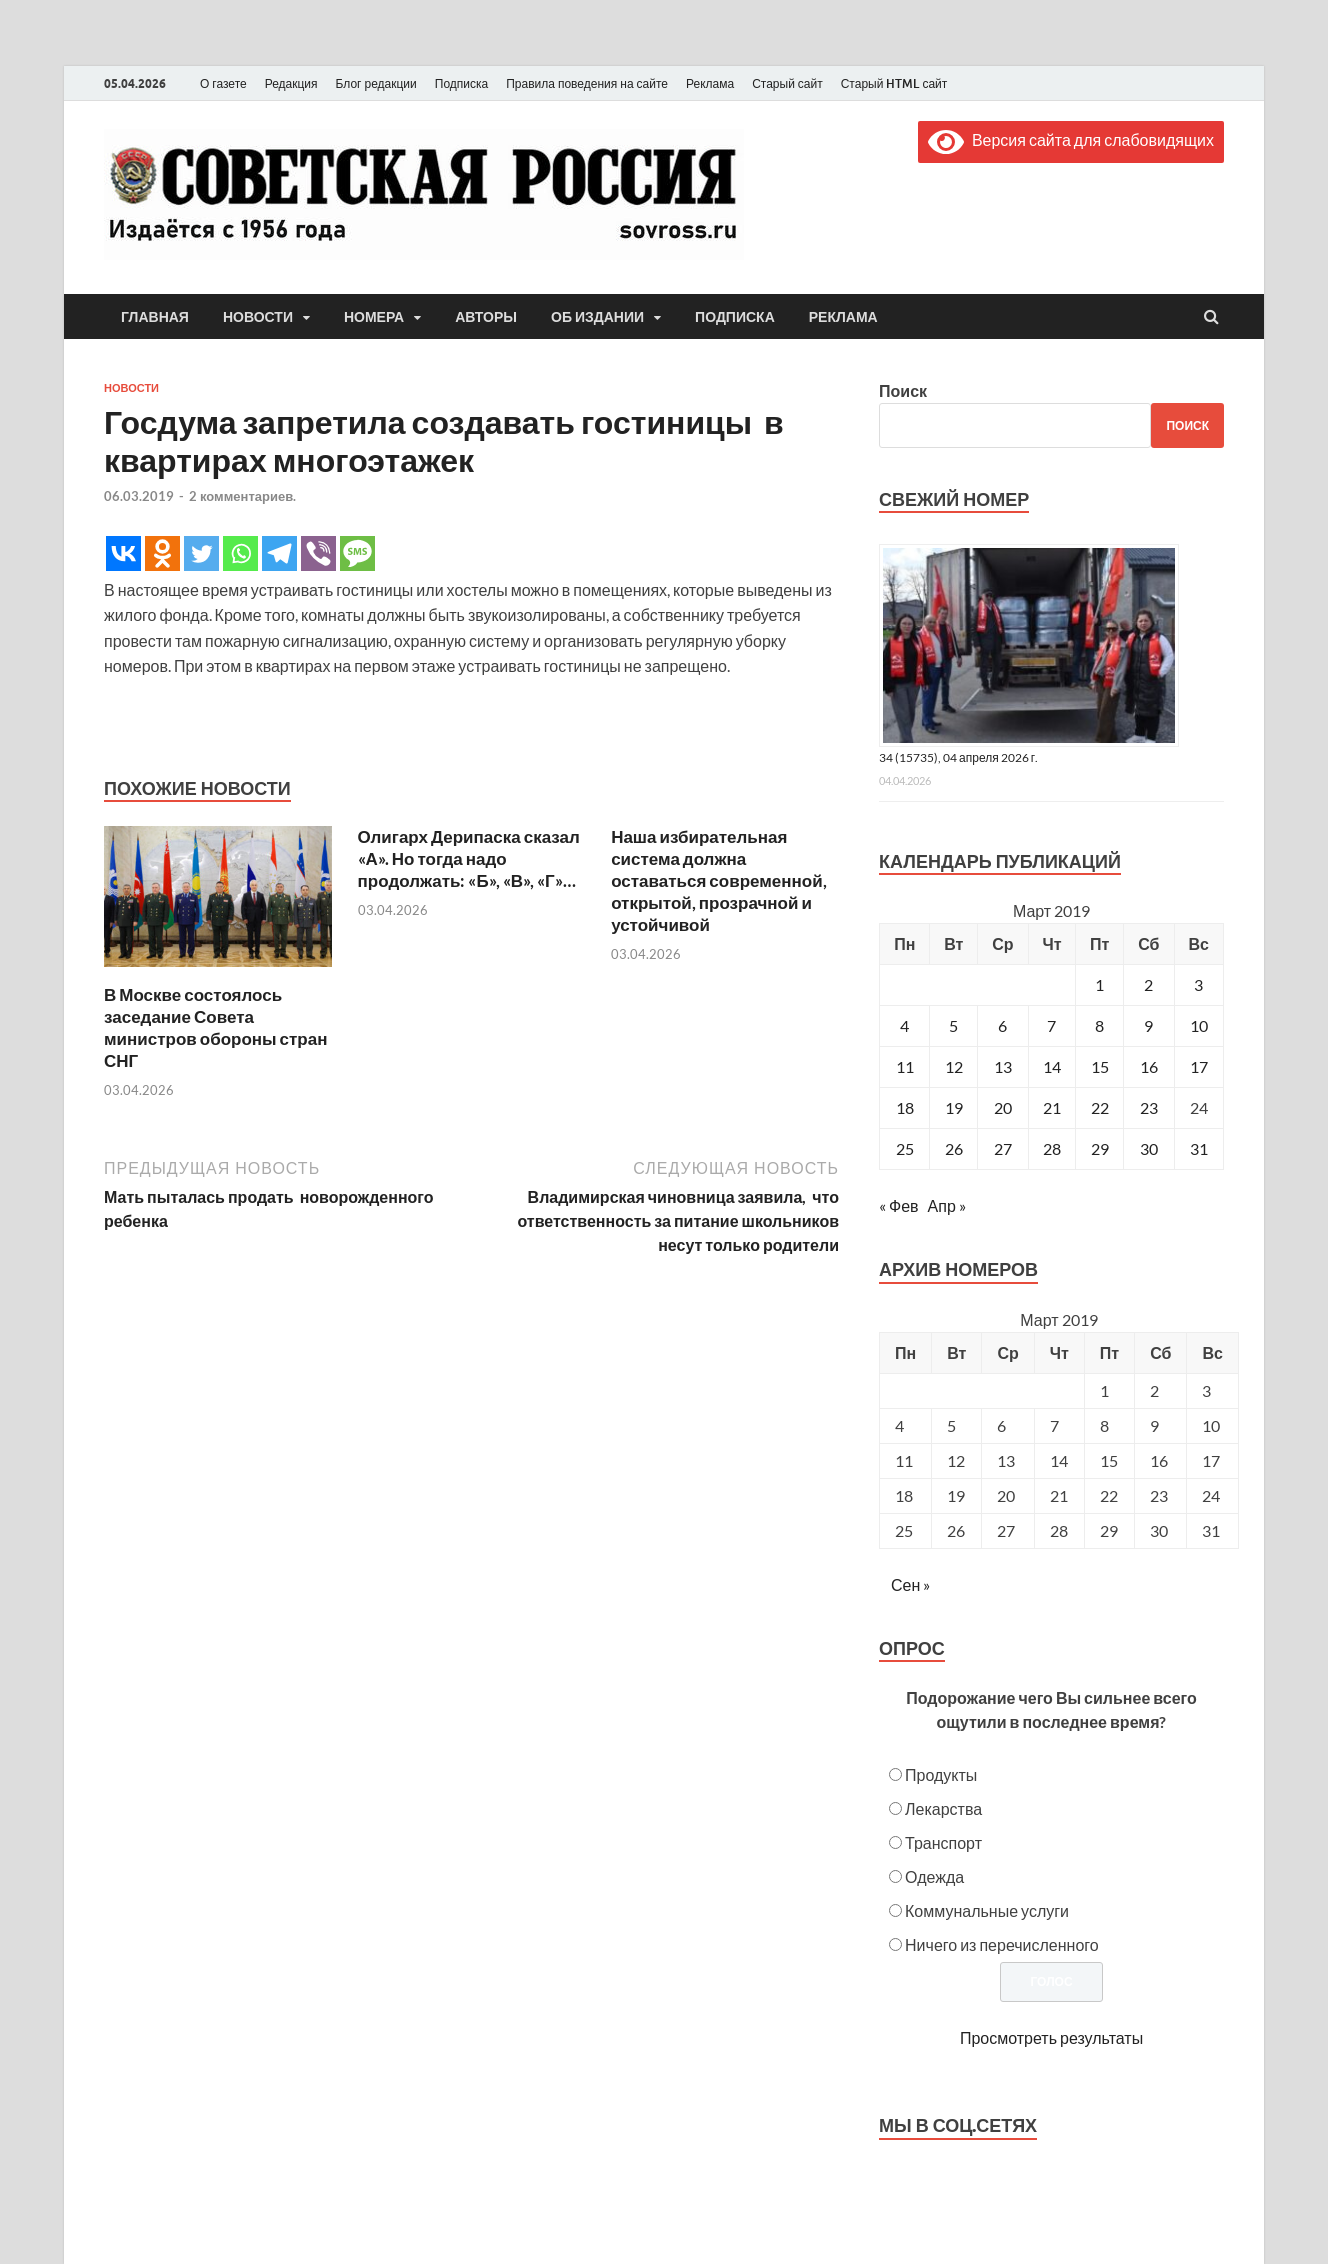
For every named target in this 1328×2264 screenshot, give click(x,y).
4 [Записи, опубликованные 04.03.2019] (904, 1025)
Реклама (710, 83)
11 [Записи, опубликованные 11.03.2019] (905, 1066)
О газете (223, 83)
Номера (374, 317)
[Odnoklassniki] (162, 553)
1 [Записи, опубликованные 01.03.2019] (1099, 984)
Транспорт (943, 1842)
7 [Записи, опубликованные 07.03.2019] (1051, 1025)
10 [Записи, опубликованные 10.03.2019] (1199, 1025)
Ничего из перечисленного (1002, 1944)
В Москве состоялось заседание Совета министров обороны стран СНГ (215, 1027)
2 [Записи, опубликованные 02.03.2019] (1148, 984)
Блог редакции (376, 83)
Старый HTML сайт (894, 83)
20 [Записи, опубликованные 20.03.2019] (1003, 1107)
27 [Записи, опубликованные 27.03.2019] (1003, 1148)
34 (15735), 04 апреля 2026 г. (958, 757)
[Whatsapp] (240, 553)
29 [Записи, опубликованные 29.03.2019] (1100, 1148)
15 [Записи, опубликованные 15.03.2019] (1100, 1066)
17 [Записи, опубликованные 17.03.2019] (1199, 1066)
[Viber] (318, 553)
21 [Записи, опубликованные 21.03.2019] (1052, 1107)
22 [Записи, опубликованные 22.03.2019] (1100, 1107)
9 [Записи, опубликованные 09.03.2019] (1148, 1025)
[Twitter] (201, 553)
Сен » (910, 1584)
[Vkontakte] (123, 553)
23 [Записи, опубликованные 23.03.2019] (1149, 1107)
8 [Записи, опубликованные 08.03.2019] (1099, 1025)
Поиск (903, 390)
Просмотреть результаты (1051, 2037)
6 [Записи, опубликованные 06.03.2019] (1002, 1025)
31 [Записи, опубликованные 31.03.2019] (1199, 1148)
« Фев (899, 1205)
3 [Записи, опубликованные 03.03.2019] (1198, 984)
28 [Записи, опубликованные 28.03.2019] (1052, 1148)
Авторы (486, 317)
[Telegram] (279, 553)
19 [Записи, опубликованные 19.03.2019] (954, 1107)
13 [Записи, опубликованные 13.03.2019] (1003, 1066)
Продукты (941, 1774)
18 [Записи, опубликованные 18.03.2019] (905, 1107)
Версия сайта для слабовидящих (1071, 139)
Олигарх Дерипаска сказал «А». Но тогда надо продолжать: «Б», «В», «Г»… (469, 858)
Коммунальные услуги (987, 1910)
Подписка (461, 83)
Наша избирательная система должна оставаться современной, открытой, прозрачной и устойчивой (719, 880)
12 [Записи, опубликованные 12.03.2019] (954, 1066)
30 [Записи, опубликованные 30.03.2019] (1149, 1148)
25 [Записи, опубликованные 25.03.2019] (905, 1148)
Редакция (291, 83)
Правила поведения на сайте (587, 83)
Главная (155, 317)
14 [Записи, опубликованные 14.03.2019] (1052, 1066)
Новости (258, 317)
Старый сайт (787, 83)
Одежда (934, 1876)
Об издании (597, 317)
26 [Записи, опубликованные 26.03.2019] (954, 1148)
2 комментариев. (242, 496)
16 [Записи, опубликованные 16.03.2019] (1149, 1066)
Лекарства (943, 1808)
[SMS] (357, 553)
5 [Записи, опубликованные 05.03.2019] (953, 1025)
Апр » (947, 1205)
